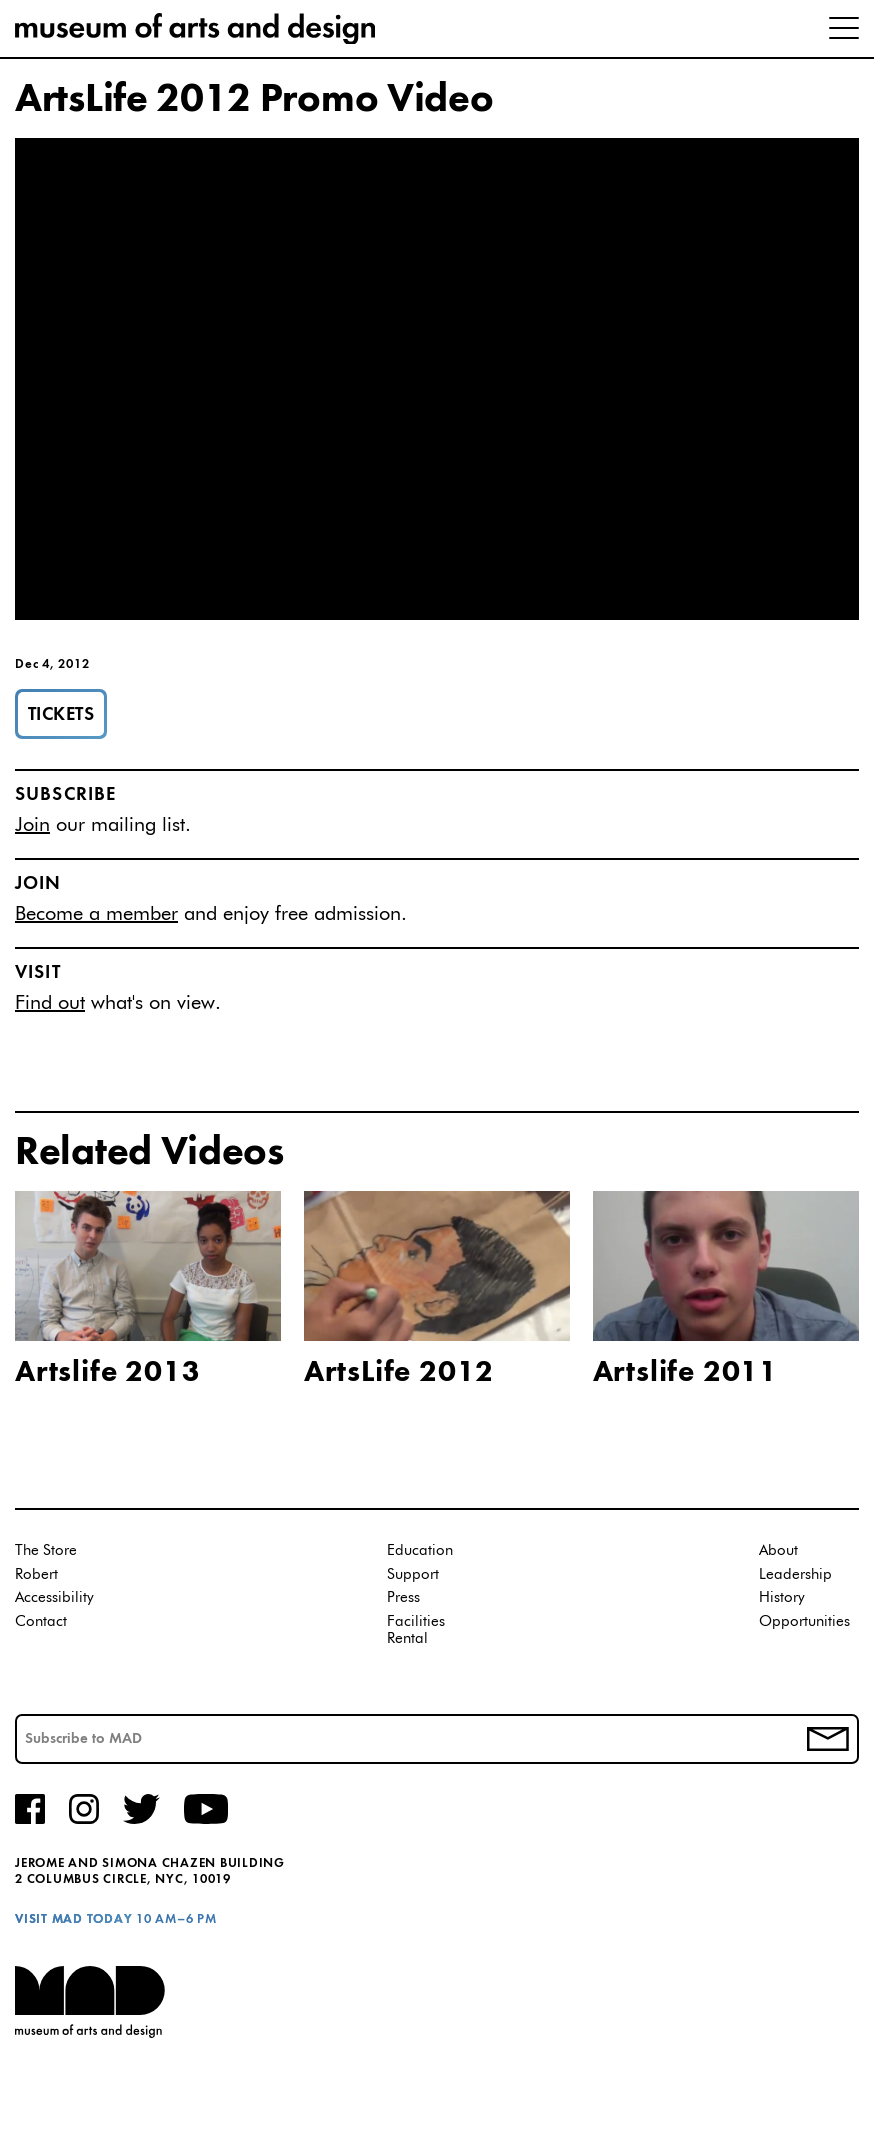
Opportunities (804, 1621)
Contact (41, 1621)
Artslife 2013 (107, 1373)
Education (420, 1550)
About (778, 1550)
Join (32, 825)
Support (413, 1574)
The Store (46, 1550)
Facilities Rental (416, 1630)
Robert (36, 1574)
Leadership (795, 1574)
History (782, 1597)
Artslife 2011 (685, 1373)
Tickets (61, 715)
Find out (50, 1003)
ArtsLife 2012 (399, 1373)
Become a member (96, 914)
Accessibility (54, 1597)
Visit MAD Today (73, 1919)
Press (403, 1597)
